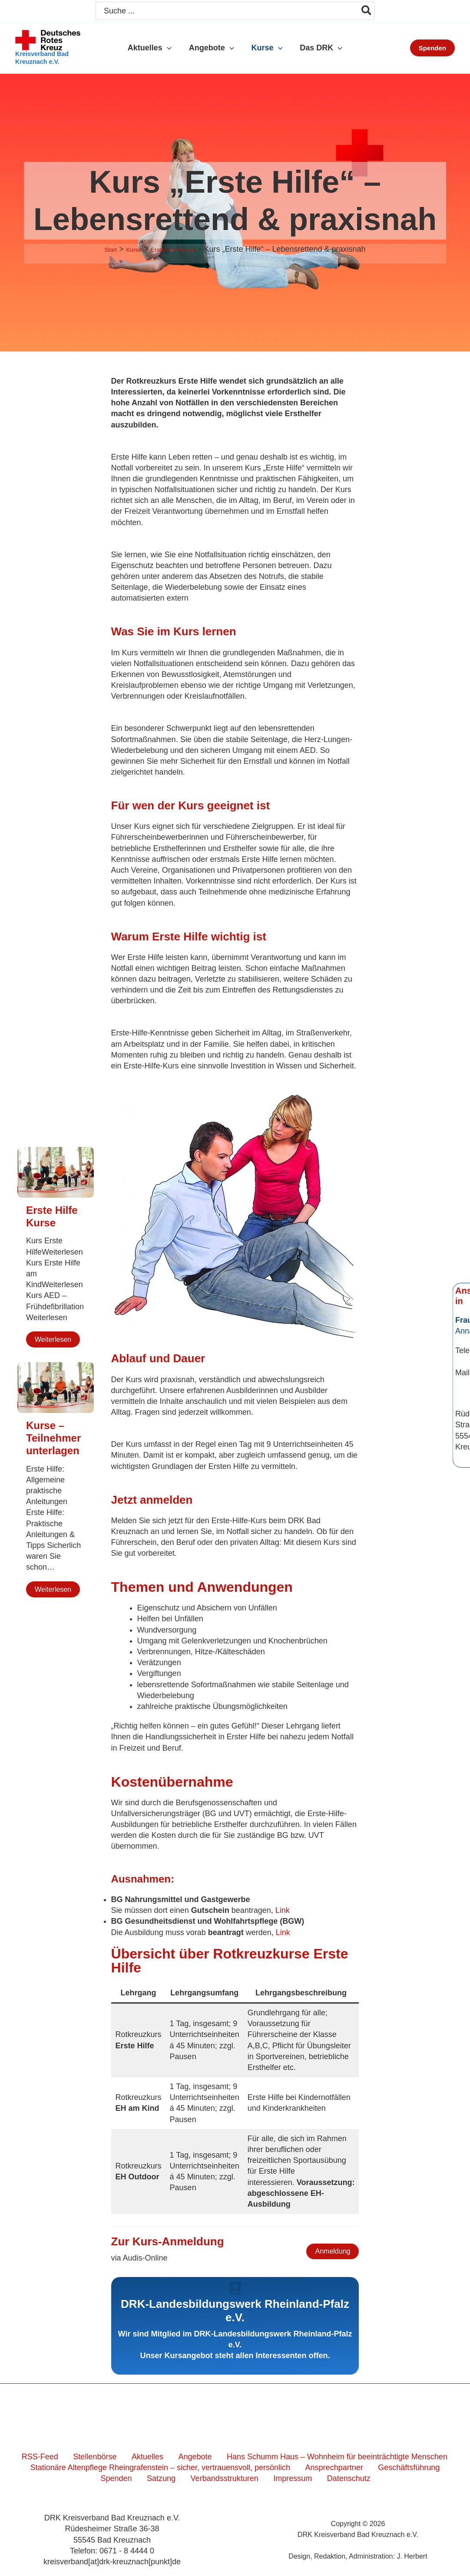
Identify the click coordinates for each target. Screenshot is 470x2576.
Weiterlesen (53, 1339)
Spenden (436, 2467)
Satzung (150, 2478)
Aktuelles (146, 2456)
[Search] (367, 11)
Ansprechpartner (315, 2467)
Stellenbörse (100, 2456)
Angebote (186, 2456)
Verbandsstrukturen (206, 2478)
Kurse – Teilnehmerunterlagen (53, 1437)
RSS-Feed (52, 2456)
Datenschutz (316, 2478)
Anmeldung (332, 2251)
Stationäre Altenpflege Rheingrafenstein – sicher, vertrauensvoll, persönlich (148, 2467)
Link (282, 1910)
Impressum (267, 2478)
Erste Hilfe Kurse (52, 1216)
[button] (169, 47)
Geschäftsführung (382, 2467)
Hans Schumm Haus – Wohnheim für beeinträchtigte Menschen (321, 2456)
